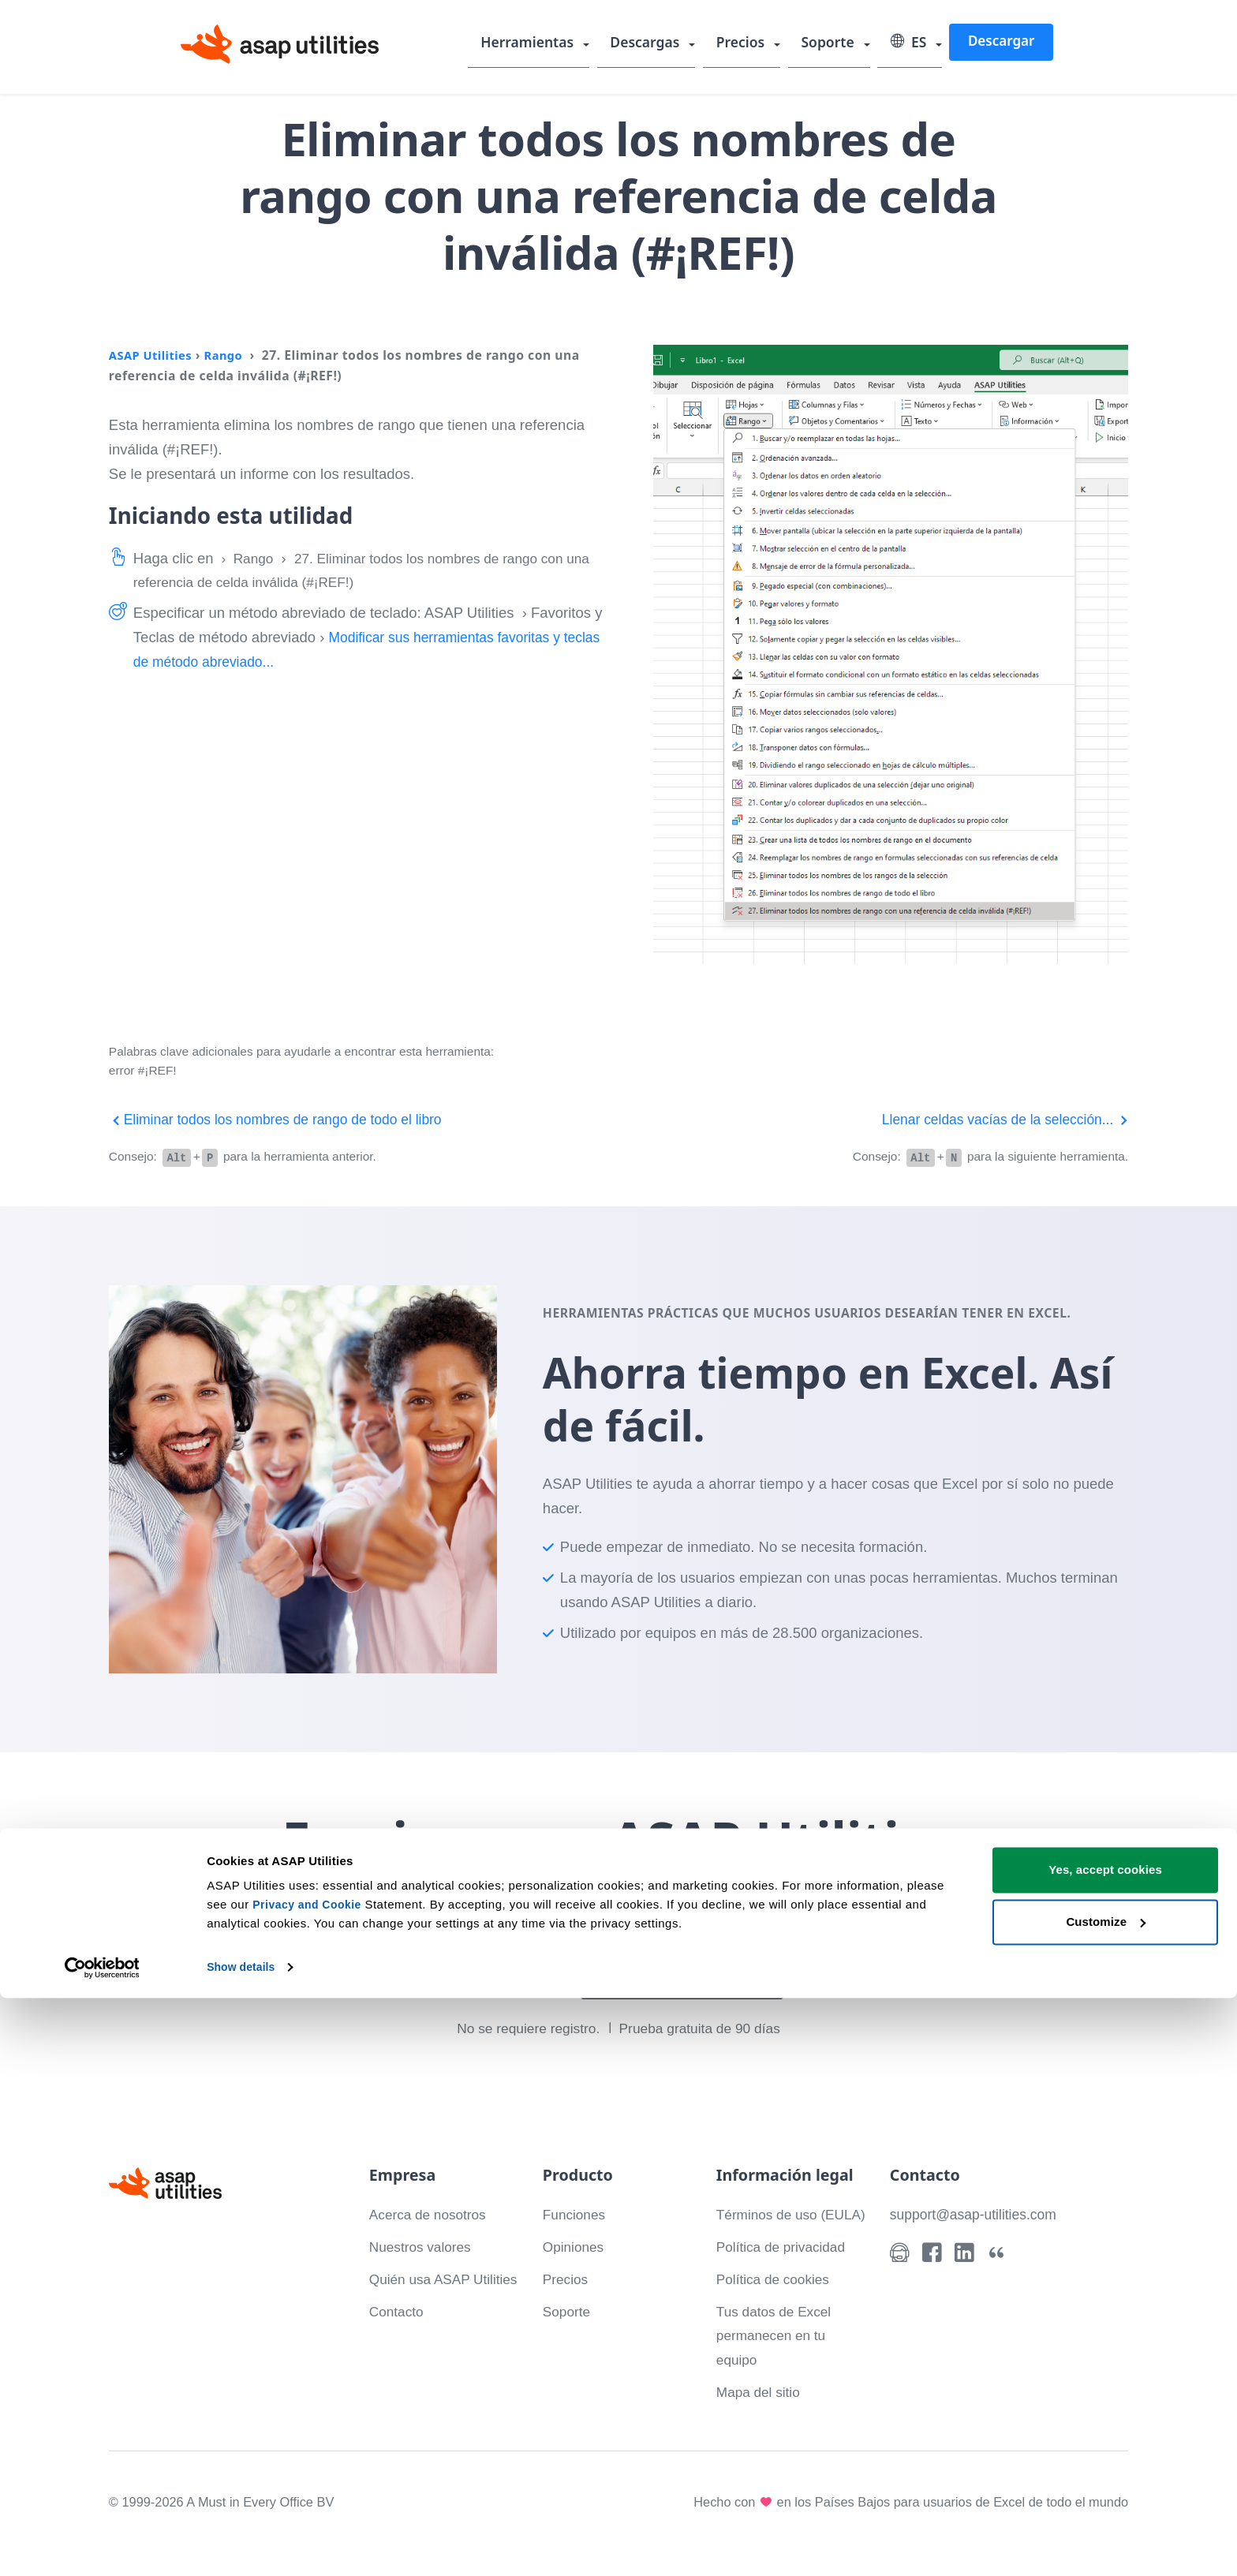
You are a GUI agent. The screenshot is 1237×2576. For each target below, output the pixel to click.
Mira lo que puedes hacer (686, 1979)
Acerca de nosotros (432, 2212)
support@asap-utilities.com (978, 2212)
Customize (1105, 2499)
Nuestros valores (424, 2245)
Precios (747, 43)
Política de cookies (777, 2302)
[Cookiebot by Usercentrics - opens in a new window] (102, 2545)
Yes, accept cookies (1105, 2447)
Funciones (576, 2212)
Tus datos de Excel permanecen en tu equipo (778, 2358)
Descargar (1000, 42)
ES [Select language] (910, 43)
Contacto (398, 2334)
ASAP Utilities (153, 355)
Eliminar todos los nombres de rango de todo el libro (285, 1119)
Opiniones (575, 2245)
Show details (243, 2545)
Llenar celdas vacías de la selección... (998, 1119)
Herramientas (538, 43)
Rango (230, 355)
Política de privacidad (785, 2269)
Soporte (831, 43)
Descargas (653, 43)
